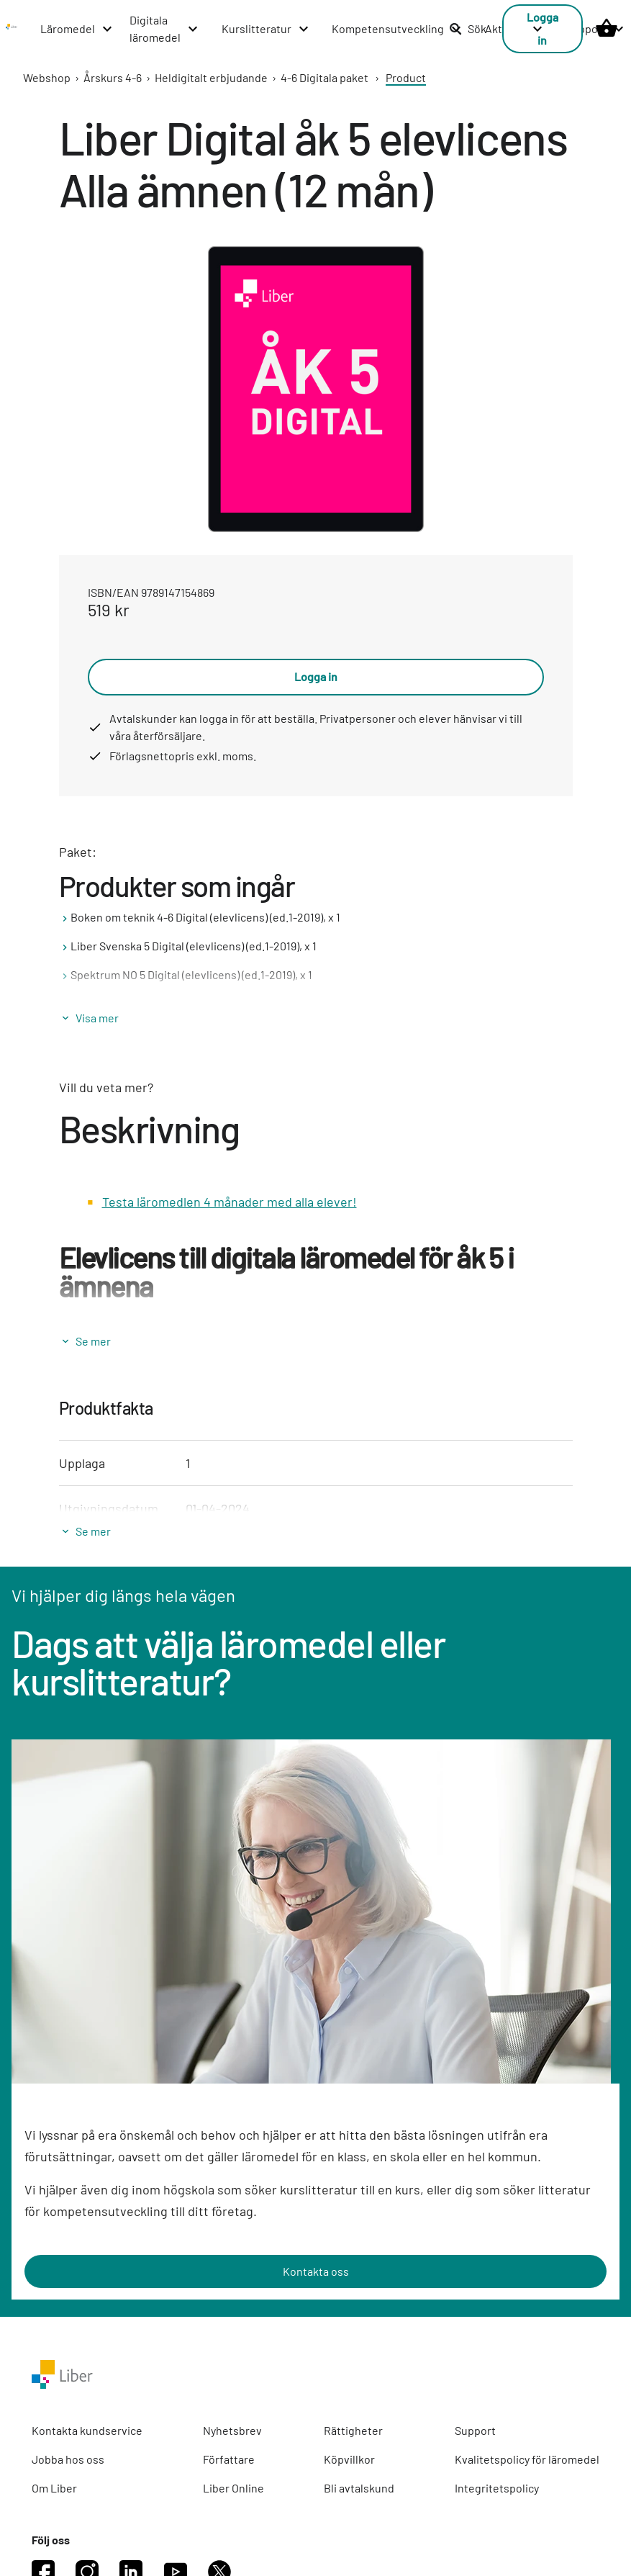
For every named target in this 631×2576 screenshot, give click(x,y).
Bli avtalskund (359, 2488)
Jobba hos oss (68, 2459)
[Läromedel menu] (77, 29)
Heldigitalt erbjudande (211, 77)
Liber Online (233, 2488)
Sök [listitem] (467, 28)
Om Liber (54, 2488)
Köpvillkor (349, 2459)
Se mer (93, 1341)
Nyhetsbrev (232, 2430)
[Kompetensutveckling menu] (397, 29)
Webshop (47, 77)
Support (475, 2430)
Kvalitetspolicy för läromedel (527, 2459)
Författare (229, 2459)
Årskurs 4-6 (112, 77)
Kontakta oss (316, 2271)
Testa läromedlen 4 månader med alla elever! (229, 1202)
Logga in (315, 676)
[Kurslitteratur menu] (266, 29)
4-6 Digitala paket (324, 77)
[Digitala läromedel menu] (164, 29)
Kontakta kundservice (87, 2430)
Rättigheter (353, 2430)
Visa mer (97, 1017)
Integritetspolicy (497, 2488)
